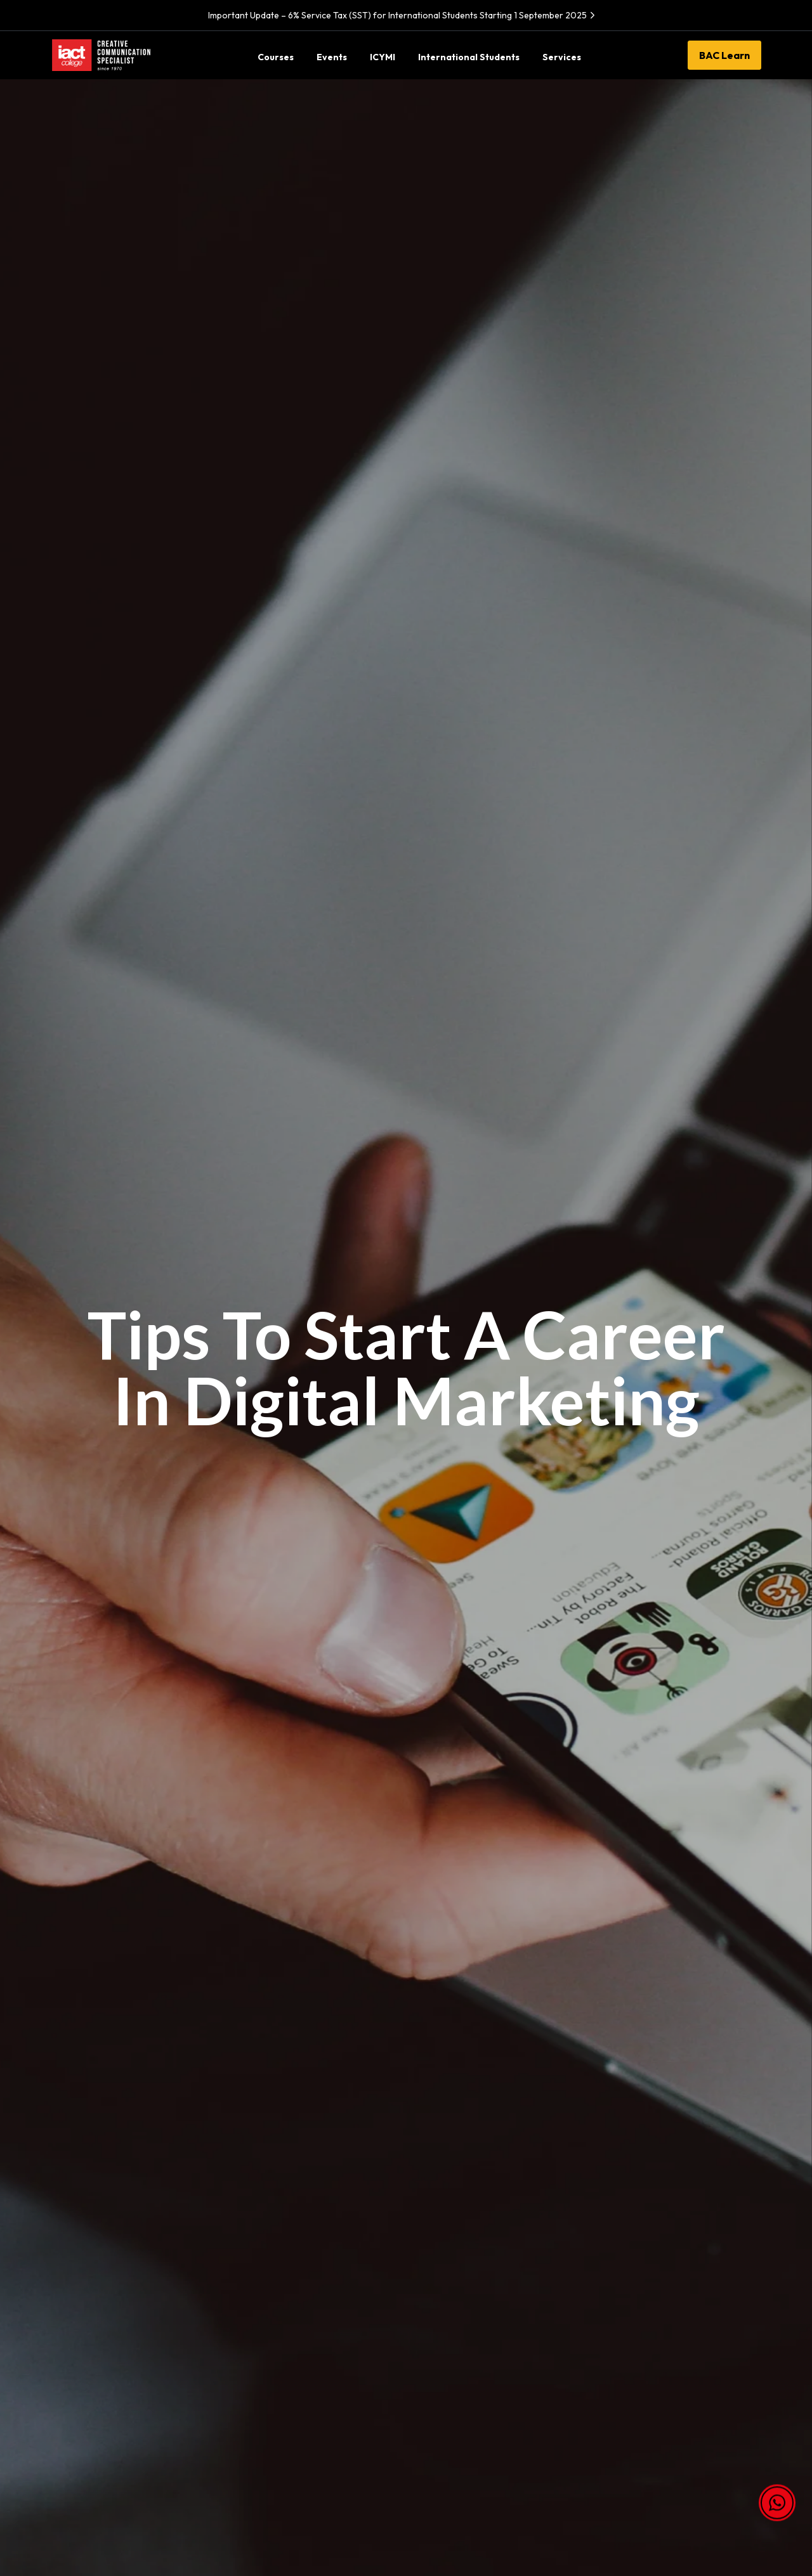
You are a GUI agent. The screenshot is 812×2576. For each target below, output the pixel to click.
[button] (777, 2506)
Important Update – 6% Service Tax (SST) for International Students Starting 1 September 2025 (403, 15)
